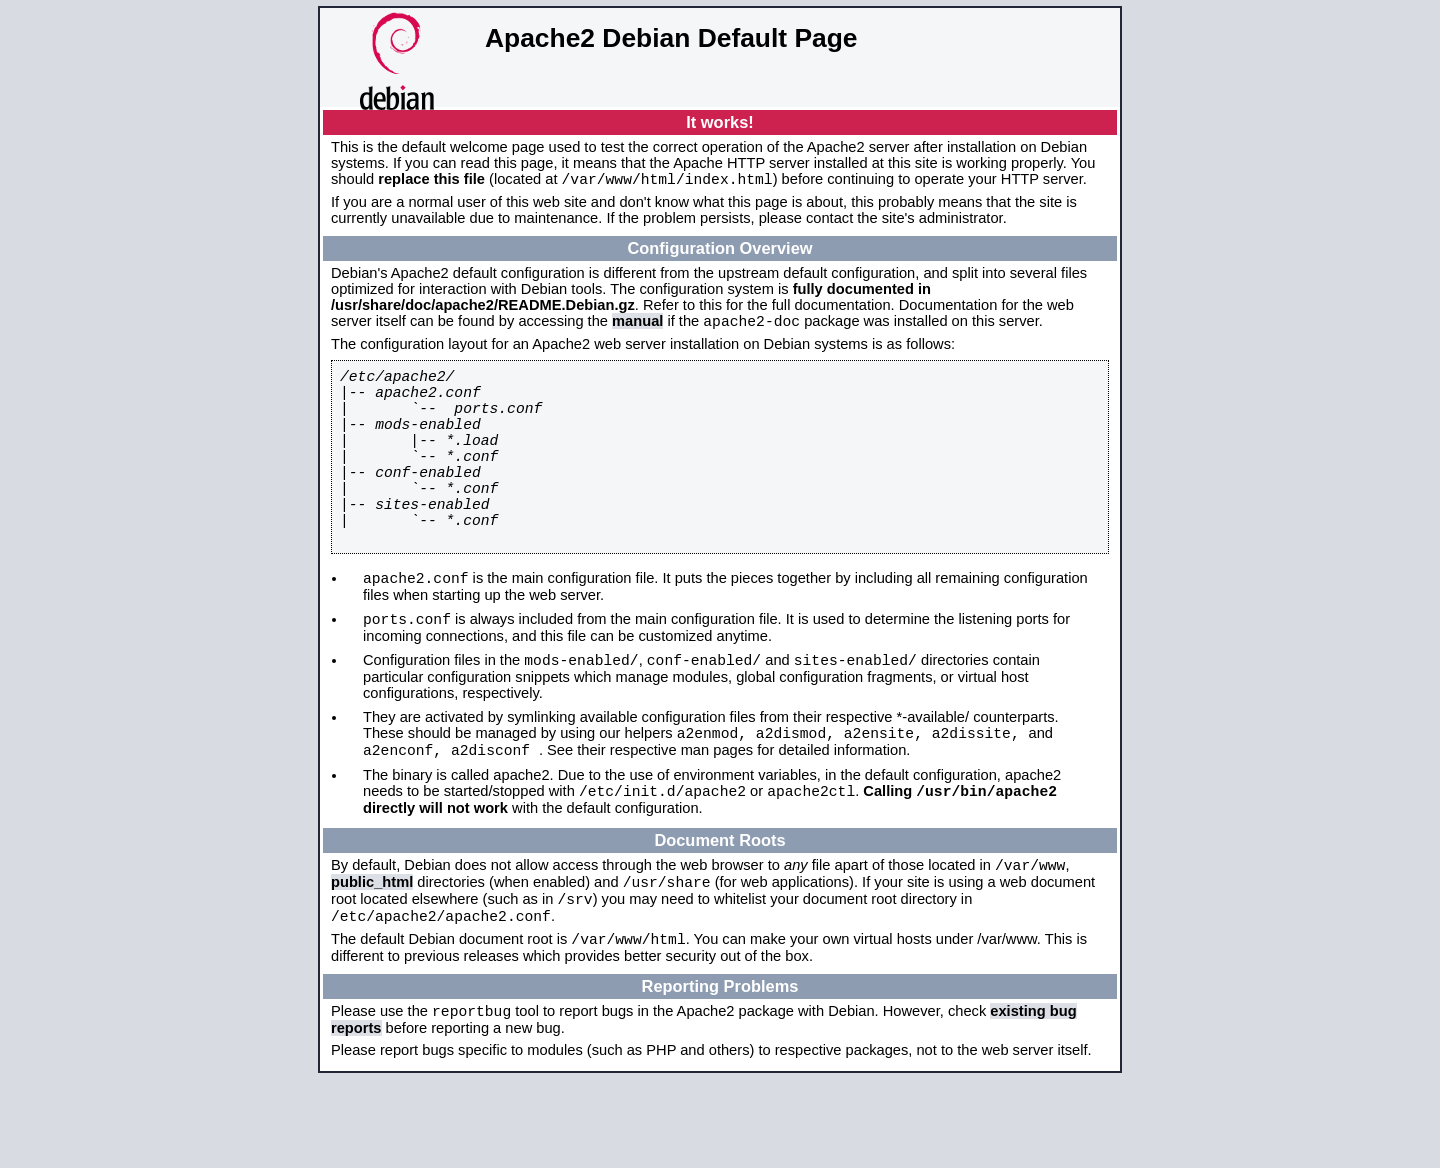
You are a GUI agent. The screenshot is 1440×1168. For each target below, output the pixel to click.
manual (637, 327)
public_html (372, 956)
